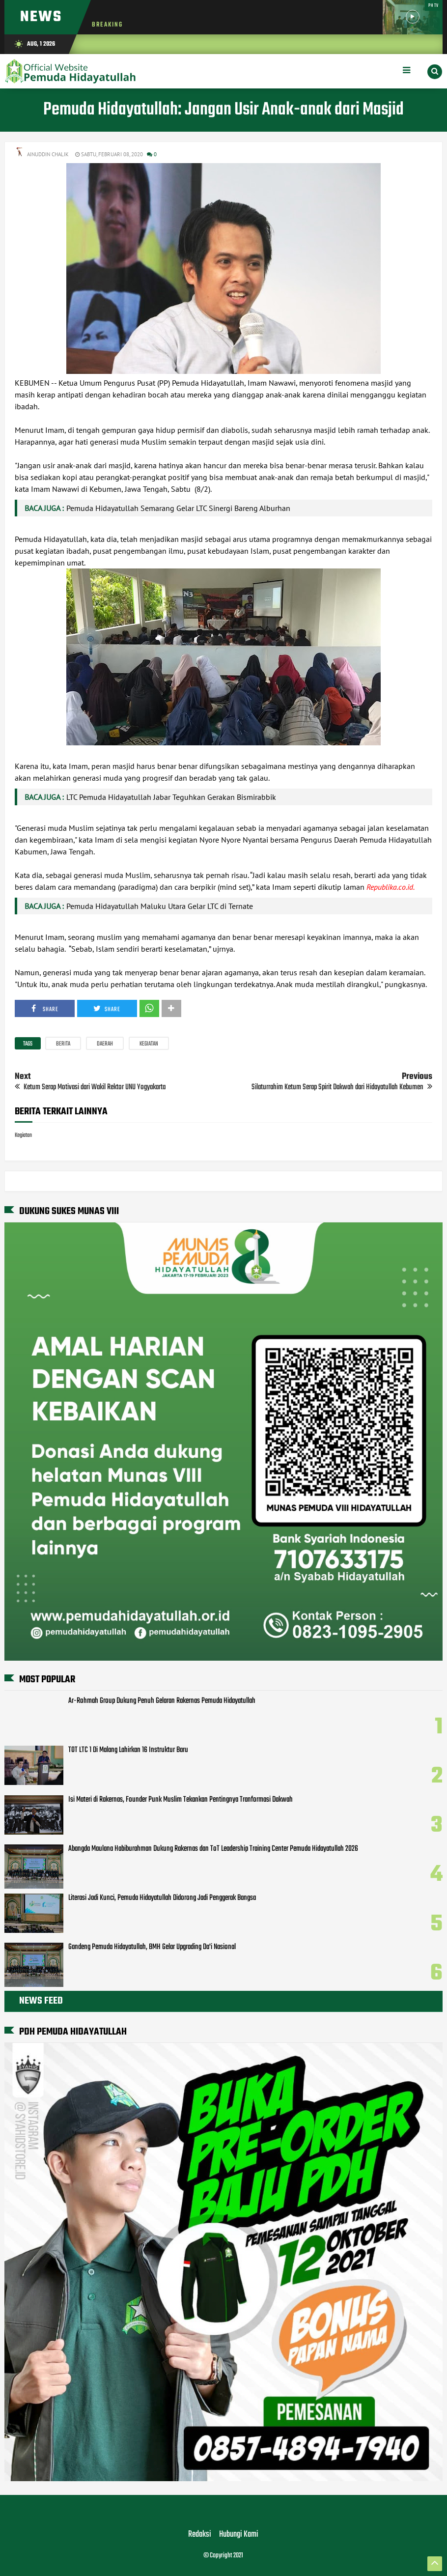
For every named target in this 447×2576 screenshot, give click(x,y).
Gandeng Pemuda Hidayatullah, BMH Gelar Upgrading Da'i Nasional (152, 1947)
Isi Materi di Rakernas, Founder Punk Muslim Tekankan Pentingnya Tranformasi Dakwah (180, 1799)
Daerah (105, 1044)
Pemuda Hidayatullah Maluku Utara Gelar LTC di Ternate (159, 906)
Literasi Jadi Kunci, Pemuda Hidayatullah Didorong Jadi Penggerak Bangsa (162, 1898)
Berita (63, 1044)
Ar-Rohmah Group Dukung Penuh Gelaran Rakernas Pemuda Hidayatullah (161, 1701)
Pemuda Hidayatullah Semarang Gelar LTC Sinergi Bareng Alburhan (178, 508)
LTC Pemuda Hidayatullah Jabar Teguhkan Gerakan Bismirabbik (171, 797)
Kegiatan (149, 1044)
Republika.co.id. (391, 887)
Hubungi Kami (238, 2534)
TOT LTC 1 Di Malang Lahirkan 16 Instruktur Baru (128, 1750)
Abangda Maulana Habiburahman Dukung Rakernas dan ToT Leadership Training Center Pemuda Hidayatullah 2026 (213, 1848)
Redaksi (199, 2534)
